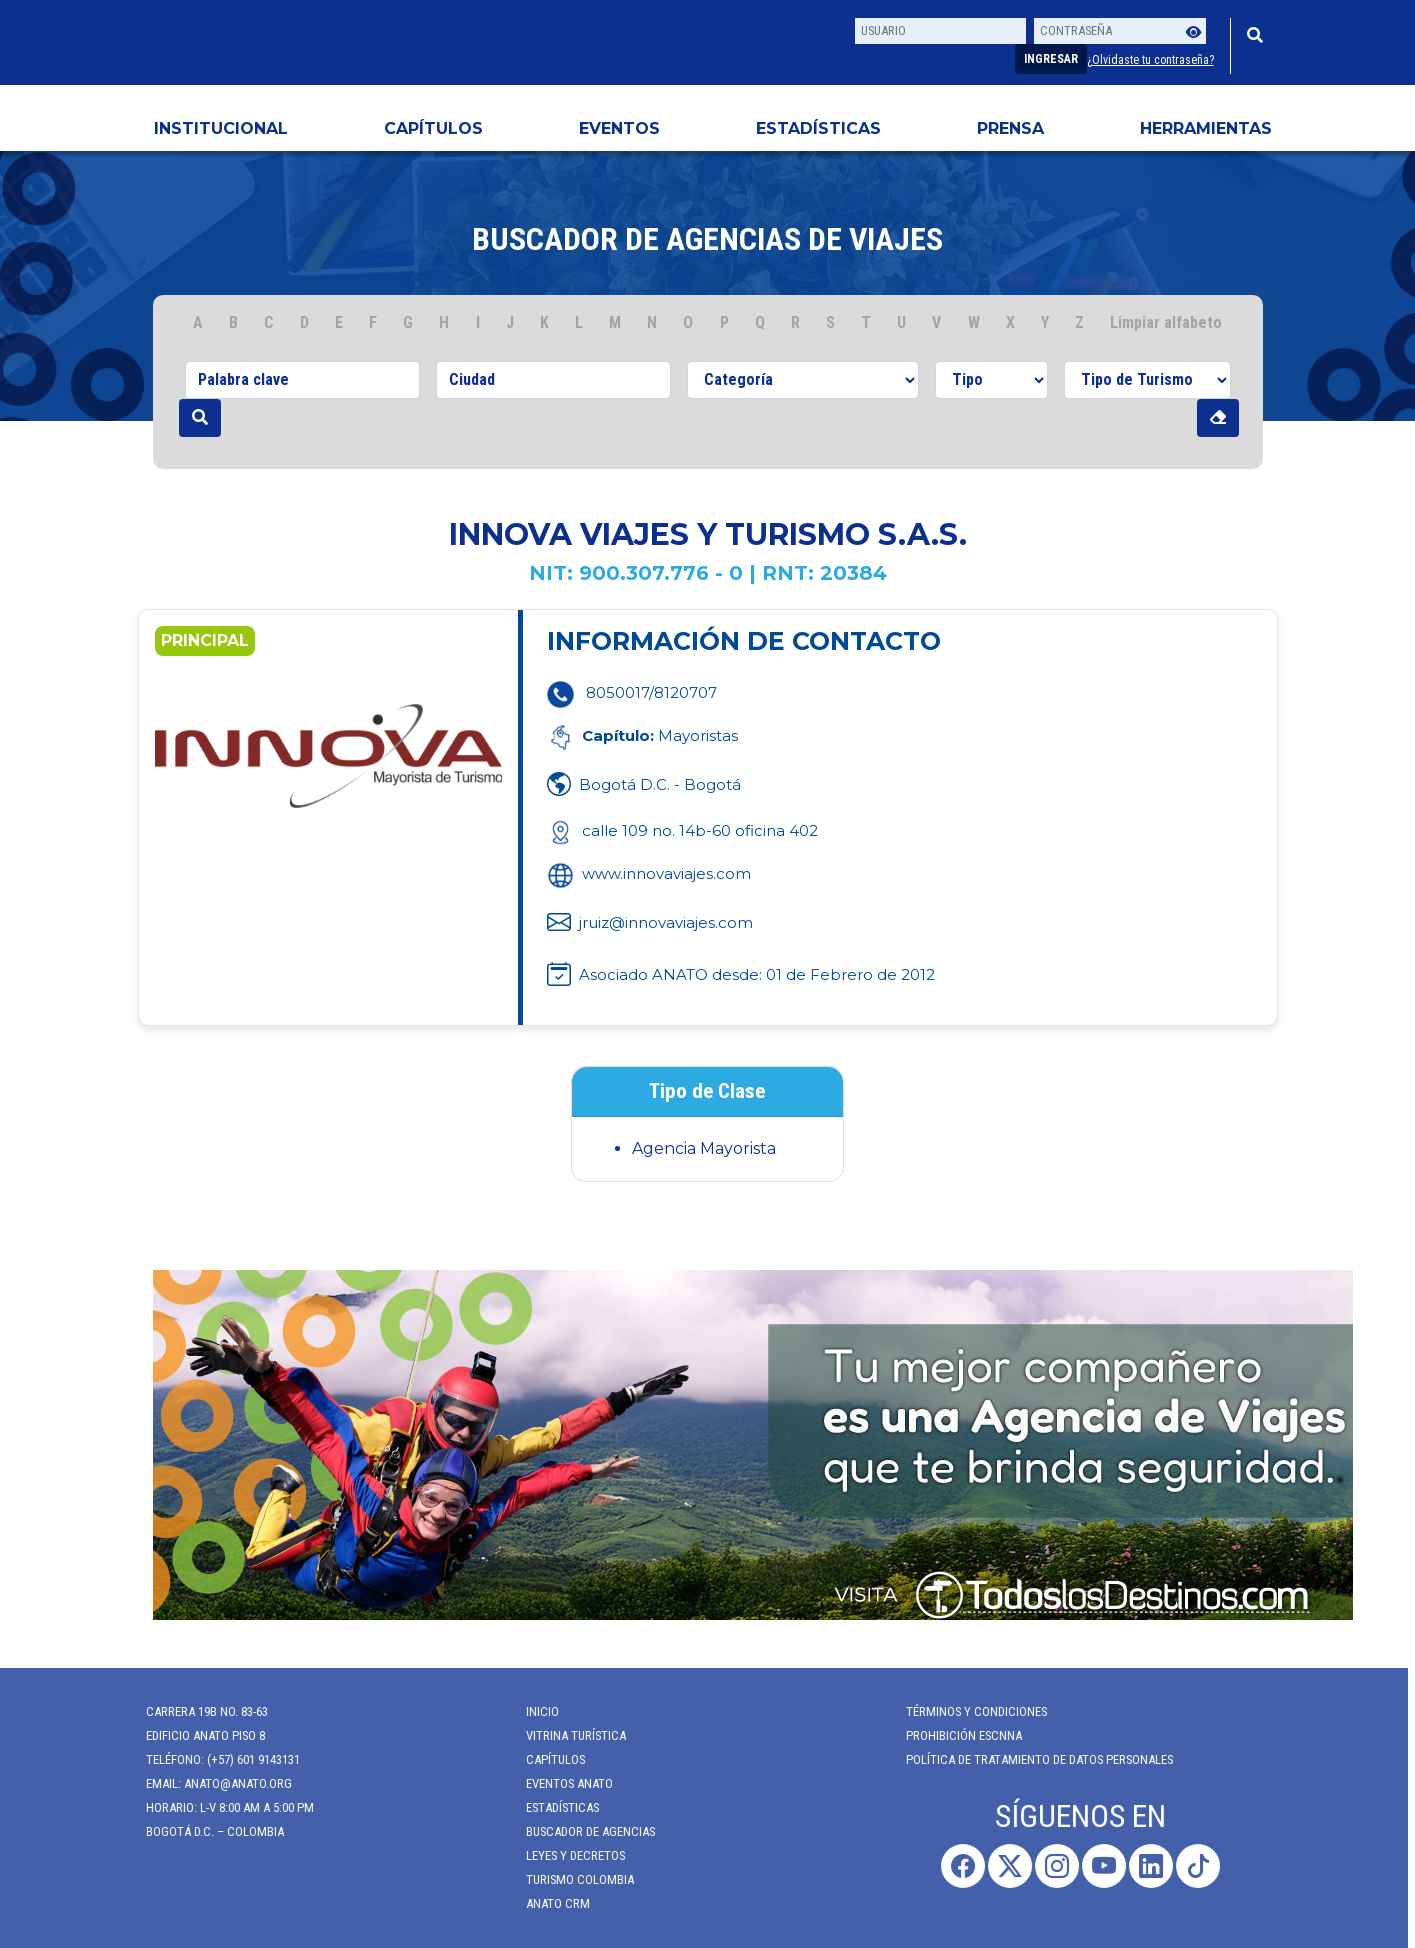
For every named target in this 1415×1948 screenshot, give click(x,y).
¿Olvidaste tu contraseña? (1150, 60)
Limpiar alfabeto (1166, 322)
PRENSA (1010, 128)
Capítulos (433, 128)
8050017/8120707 (651, 692)
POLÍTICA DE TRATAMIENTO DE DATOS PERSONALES (1029, 1759)
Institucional (221, 128)
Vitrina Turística (566, 1735)
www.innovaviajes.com (649, 873)
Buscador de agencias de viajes (707, 239)
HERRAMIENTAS (1206, 128)
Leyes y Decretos (565, 1855)
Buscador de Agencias (580, 1831)
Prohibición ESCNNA (954, 1735)
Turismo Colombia (570, 1879)
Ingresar (1051, 59)
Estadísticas (818, 128)
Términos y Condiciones (966, 1711)
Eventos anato (559, 1783)
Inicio (532, 1711)
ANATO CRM (548, 1903)
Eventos (619, 128)
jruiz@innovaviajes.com (666, 922)
